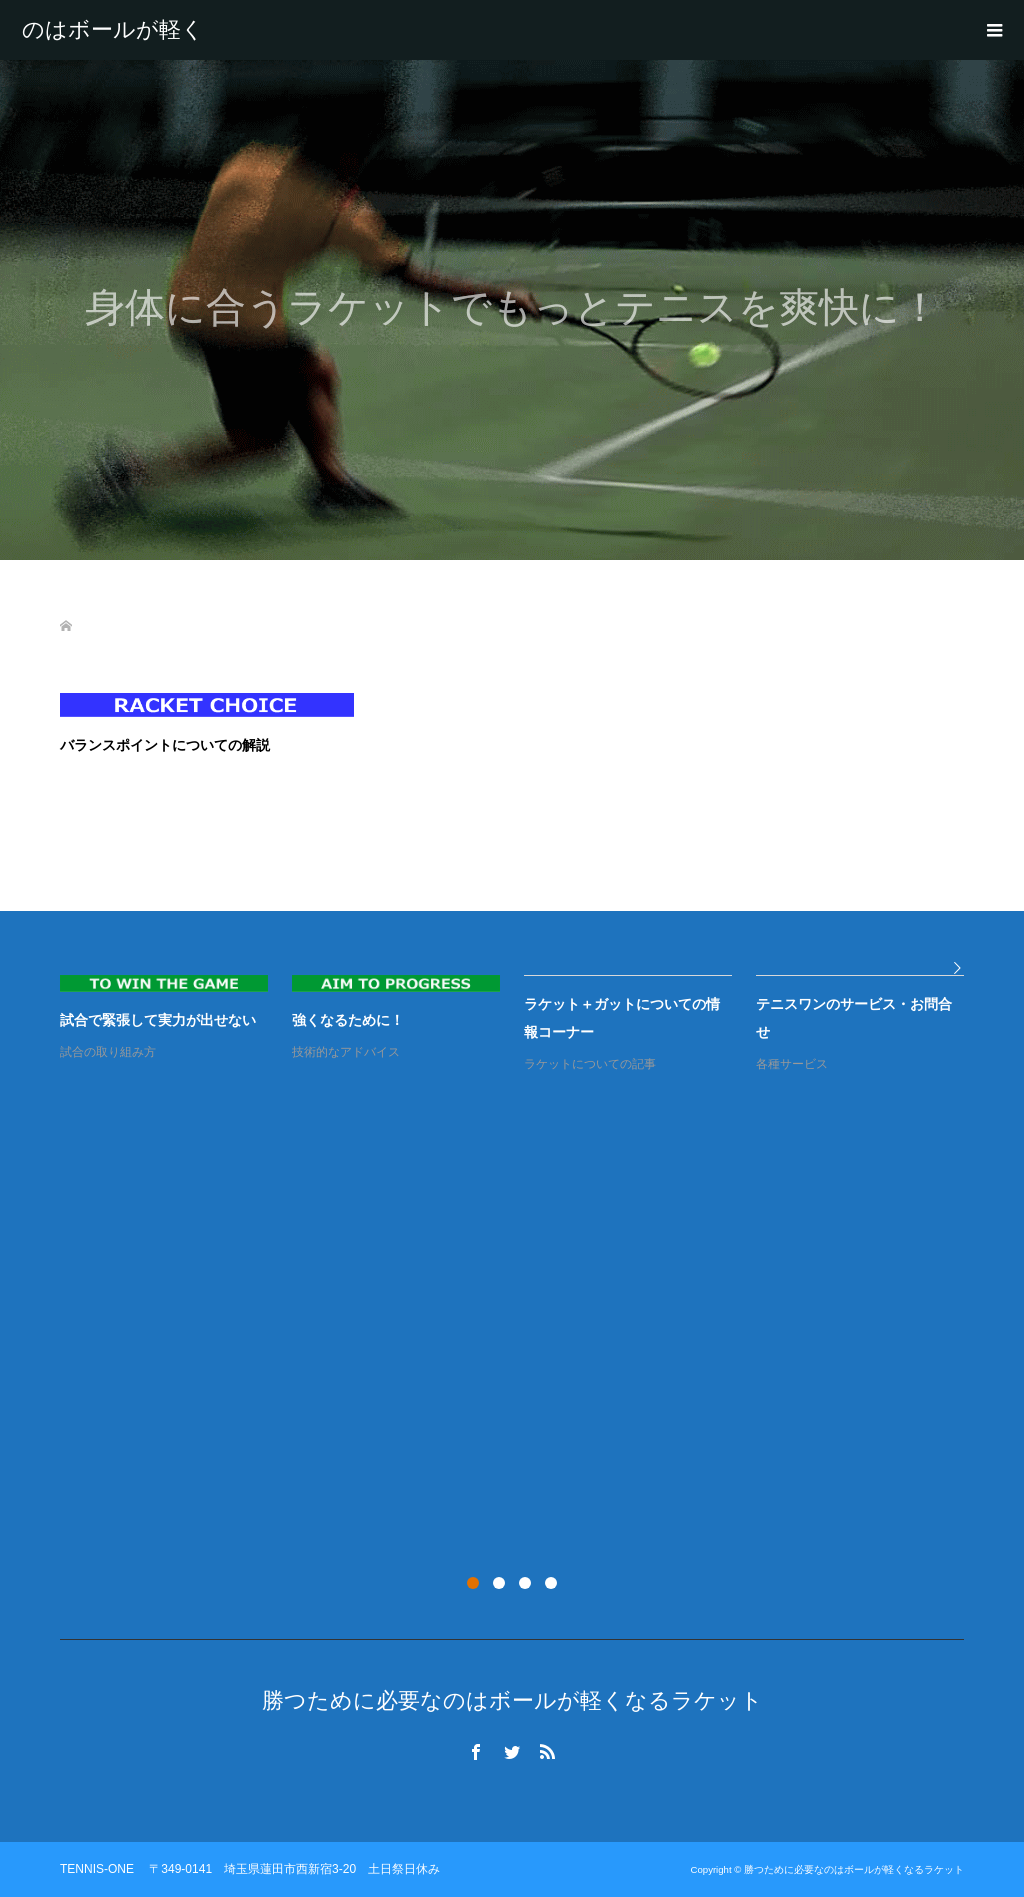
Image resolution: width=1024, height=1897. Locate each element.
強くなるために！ (348, 1020)
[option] (524, 1025)
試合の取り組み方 (108, 1052)
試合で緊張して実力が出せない (158, 1020)
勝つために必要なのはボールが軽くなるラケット (113, 30)
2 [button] (499, 1583)
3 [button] (525, 1583)
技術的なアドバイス (346, 1052)
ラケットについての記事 (590, 1064)
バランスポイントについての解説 (165, 745)
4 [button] (551, 1583)
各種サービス (792, 1064)
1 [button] (473, 1583)
